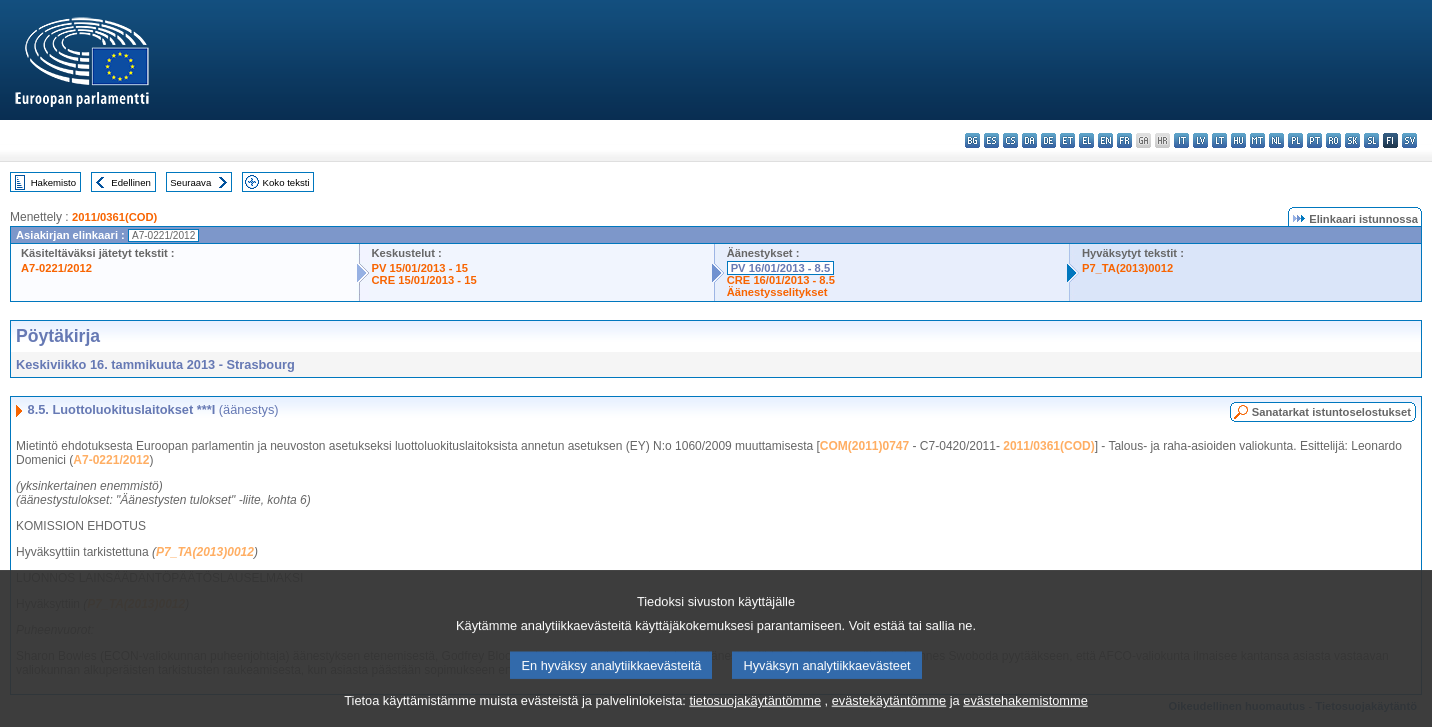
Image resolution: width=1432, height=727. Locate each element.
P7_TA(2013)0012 (1127, 268)
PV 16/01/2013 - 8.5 (781, 268)
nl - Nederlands (1276, 140)
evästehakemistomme (1025, 712)
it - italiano (1181, 140)
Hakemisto (53, 182)
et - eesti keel (1067, 140)
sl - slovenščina (1371, 140)
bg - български (972, 140)
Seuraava (190, 182)
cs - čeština (1010, 140)
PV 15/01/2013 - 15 (420, 268)
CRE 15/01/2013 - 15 (424, 280)
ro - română (1333, 140)
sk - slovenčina (1352, 140)
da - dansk (1029, 140)
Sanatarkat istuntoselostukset (1331, 412)
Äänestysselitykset (777, 292)
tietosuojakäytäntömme (755, 712)
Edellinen (130, 182)
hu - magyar (1238, 140)
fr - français (1124, 140)
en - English (1105, 140)
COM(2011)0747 (864, 446)
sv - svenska (1409, 140)
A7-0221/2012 (56, 268)
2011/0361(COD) (114, 217)
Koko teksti (286, 182)
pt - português (1314, 140)
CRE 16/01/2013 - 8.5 (781, 280)
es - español (991, 140)
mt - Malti (1257, 140)
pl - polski (1295, 140)
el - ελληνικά (1086, 140)
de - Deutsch (1048, 140)
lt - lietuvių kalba (1219, 140)
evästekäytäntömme (889, 712)
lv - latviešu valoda (1200, 140)
